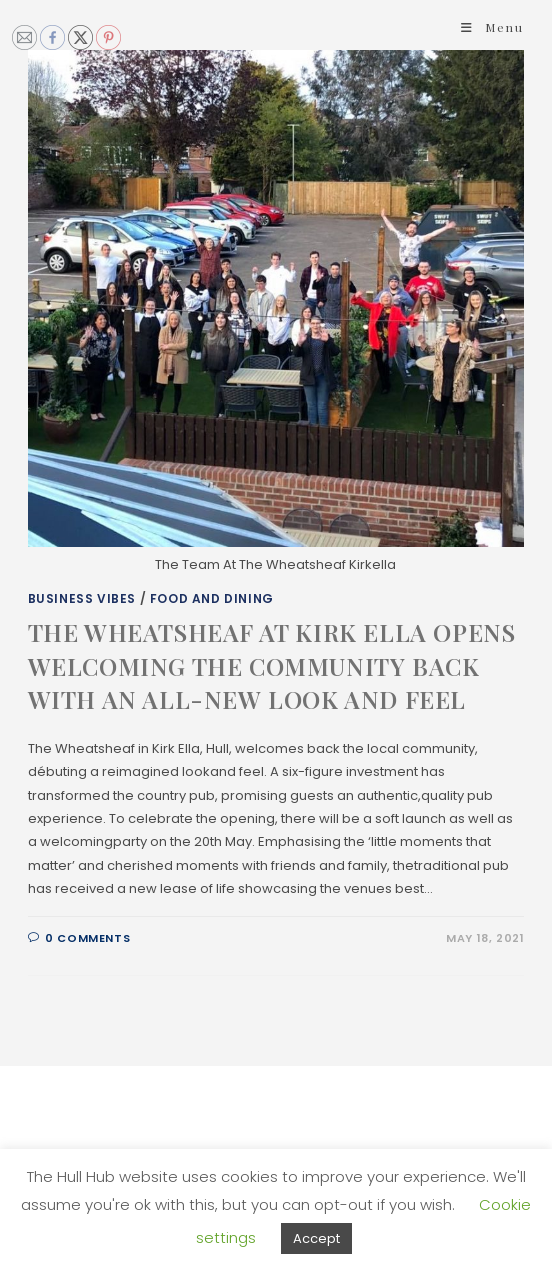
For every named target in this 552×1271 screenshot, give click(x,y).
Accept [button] (316, 1238)
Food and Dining (212, 598)
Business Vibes (82, 598)
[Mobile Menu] (492, 27)
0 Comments (87, 938)
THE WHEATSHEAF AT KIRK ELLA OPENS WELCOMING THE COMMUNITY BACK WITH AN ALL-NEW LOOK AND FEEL (272, 665)
